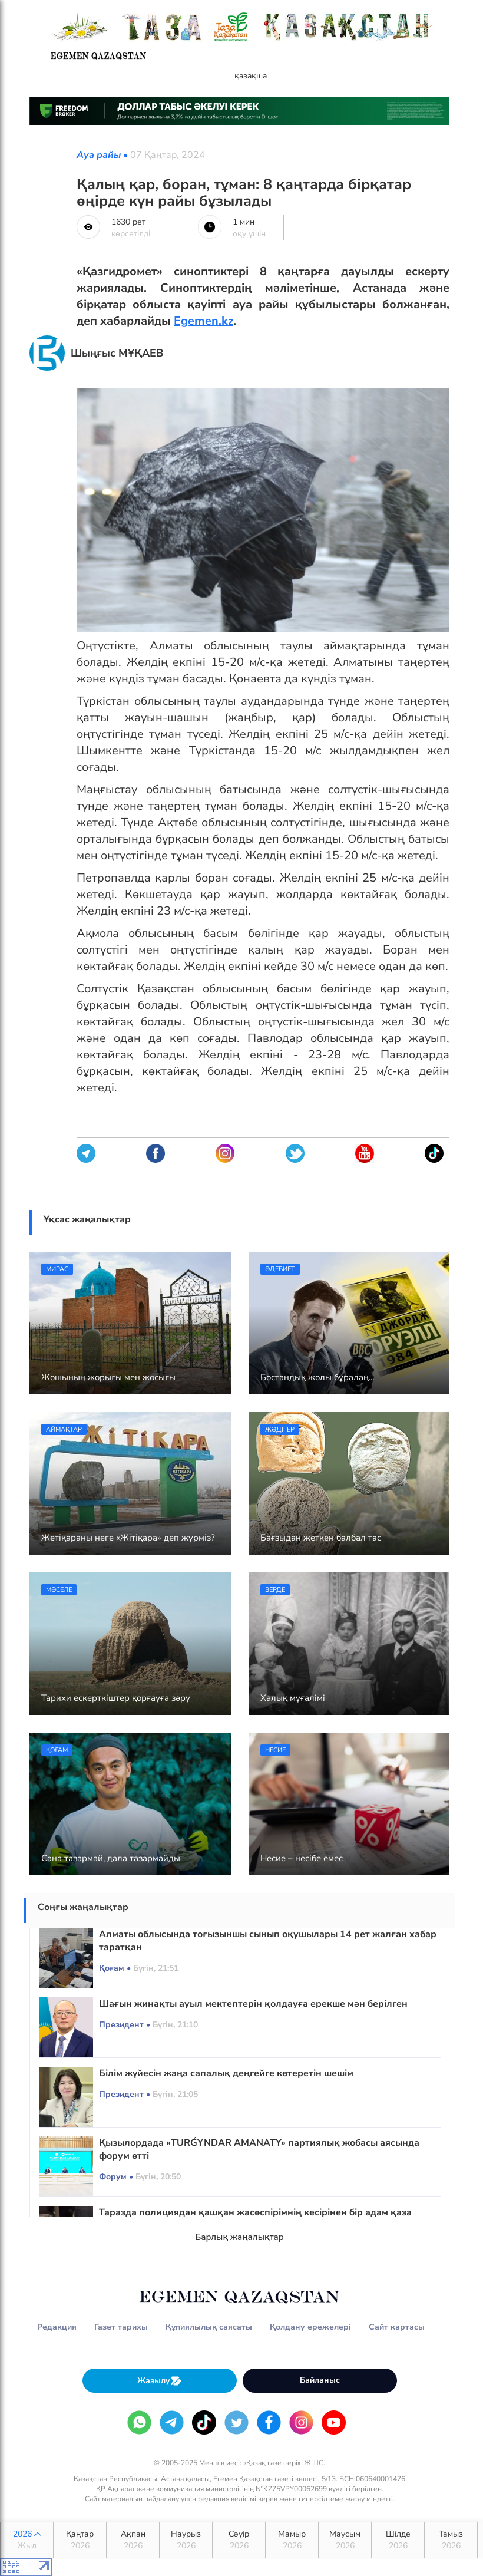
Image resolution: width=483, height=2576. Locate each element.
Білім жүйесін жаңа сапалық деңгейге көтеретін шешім (226, 2073)
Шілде (398, 2540)
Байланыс (320, 2380)
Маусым (345, 2540)
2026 (26, 2540)
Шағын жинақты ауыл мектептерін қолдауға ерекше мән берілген (253, 2003)
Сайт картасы (397, 2327)
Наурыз (186, 2540)
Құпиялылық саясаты (209, 2327)
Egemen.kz (203, 321)
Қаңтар (79, 2540)
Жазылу (159, 2380)
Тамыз (451, 2540)
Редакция (57, 2327)
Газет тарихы (121, 2327)
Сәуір (239, 2540)
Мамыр (292, 2540)
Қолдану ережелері (310, 2327)
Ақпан (133, 2540)
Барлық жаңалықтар (239, 2237)
